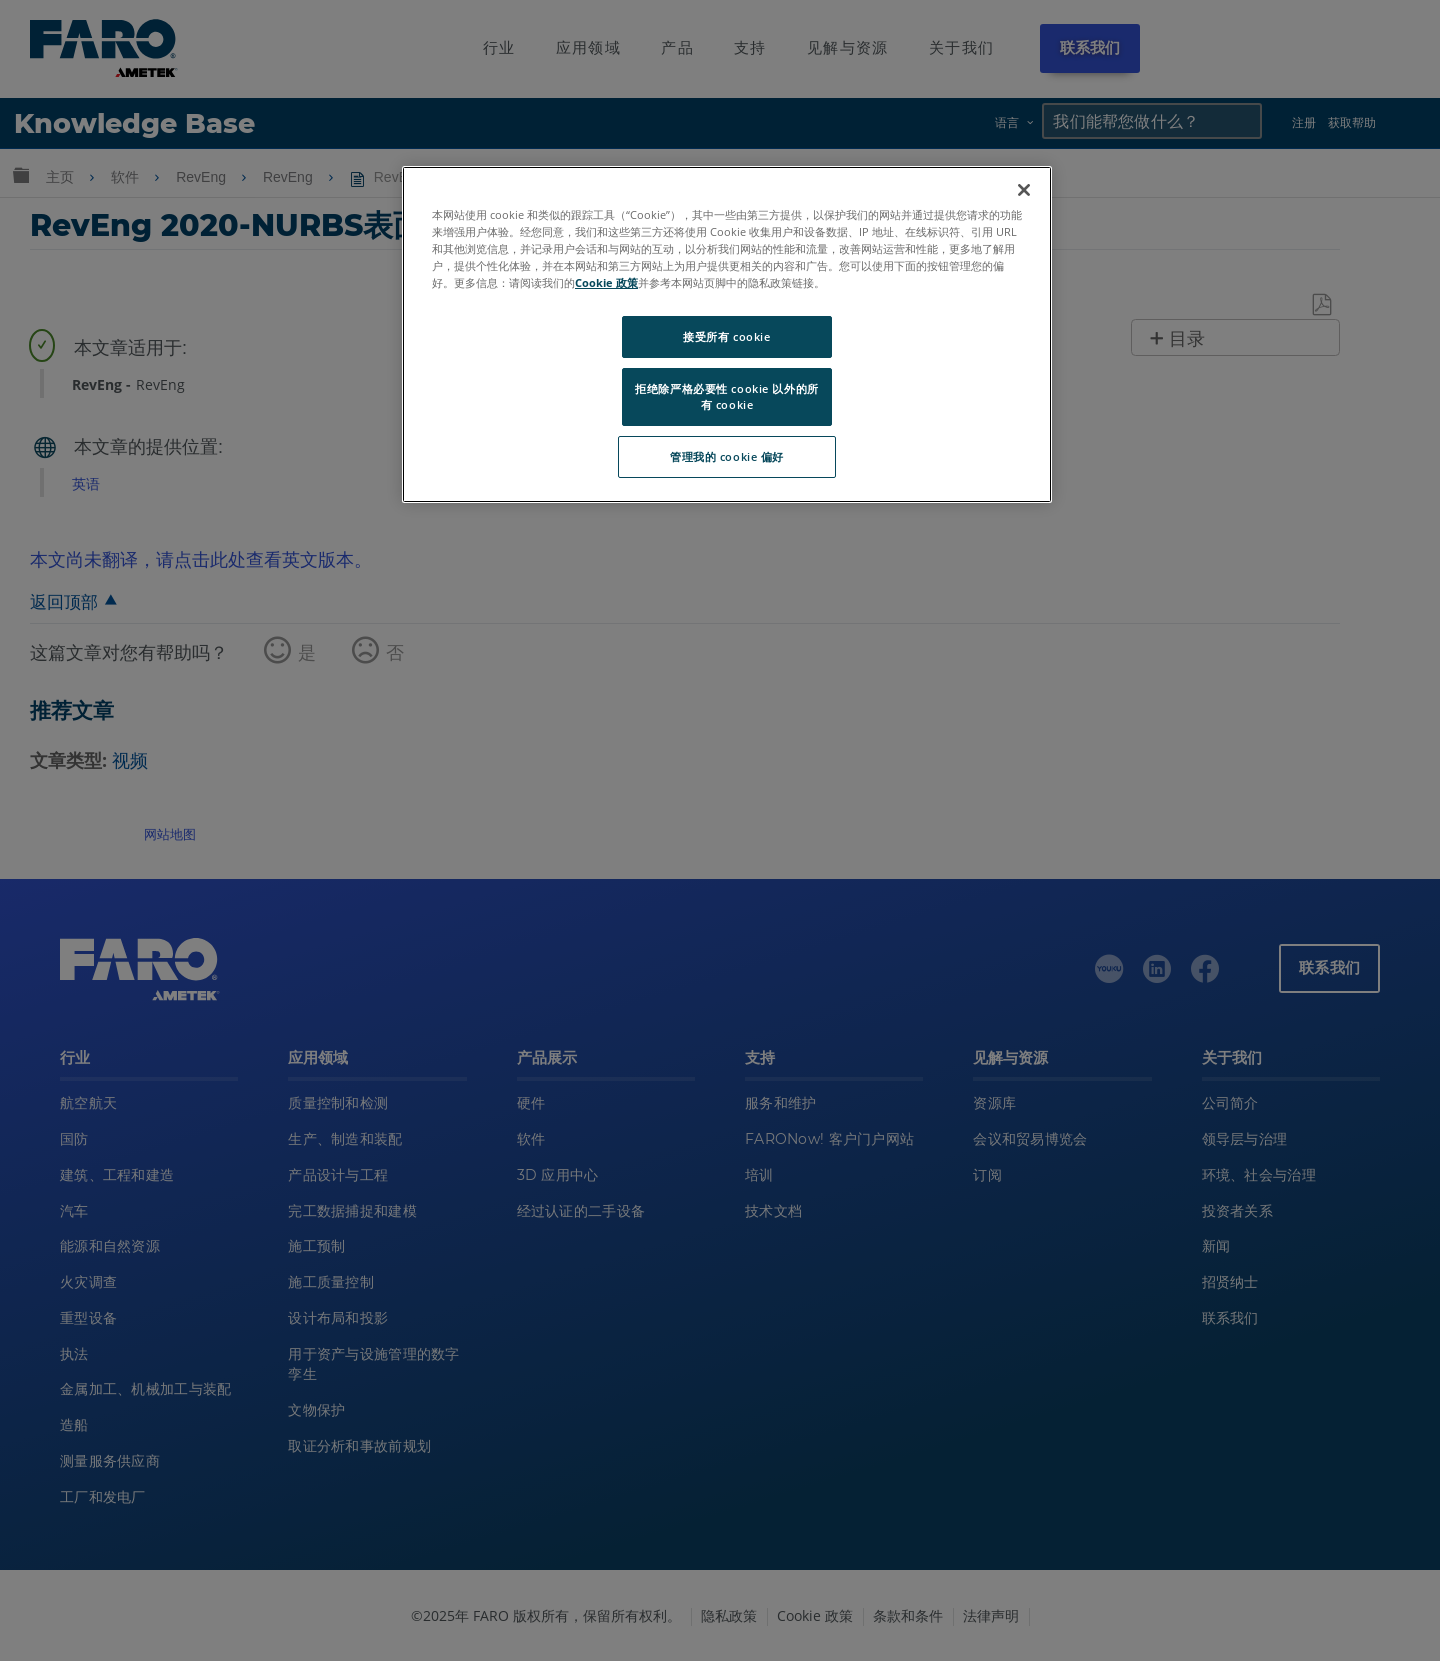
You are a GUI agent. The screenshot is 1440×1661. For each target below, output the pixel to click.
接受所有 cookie (726, 336)
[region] (727, 334)
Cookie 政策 (606, 282)
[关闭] (1024, 190)
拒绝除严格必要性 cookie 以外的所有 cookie (726, 396)
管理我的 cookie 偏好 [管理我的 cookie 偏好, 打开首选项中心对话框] (727, 456)
